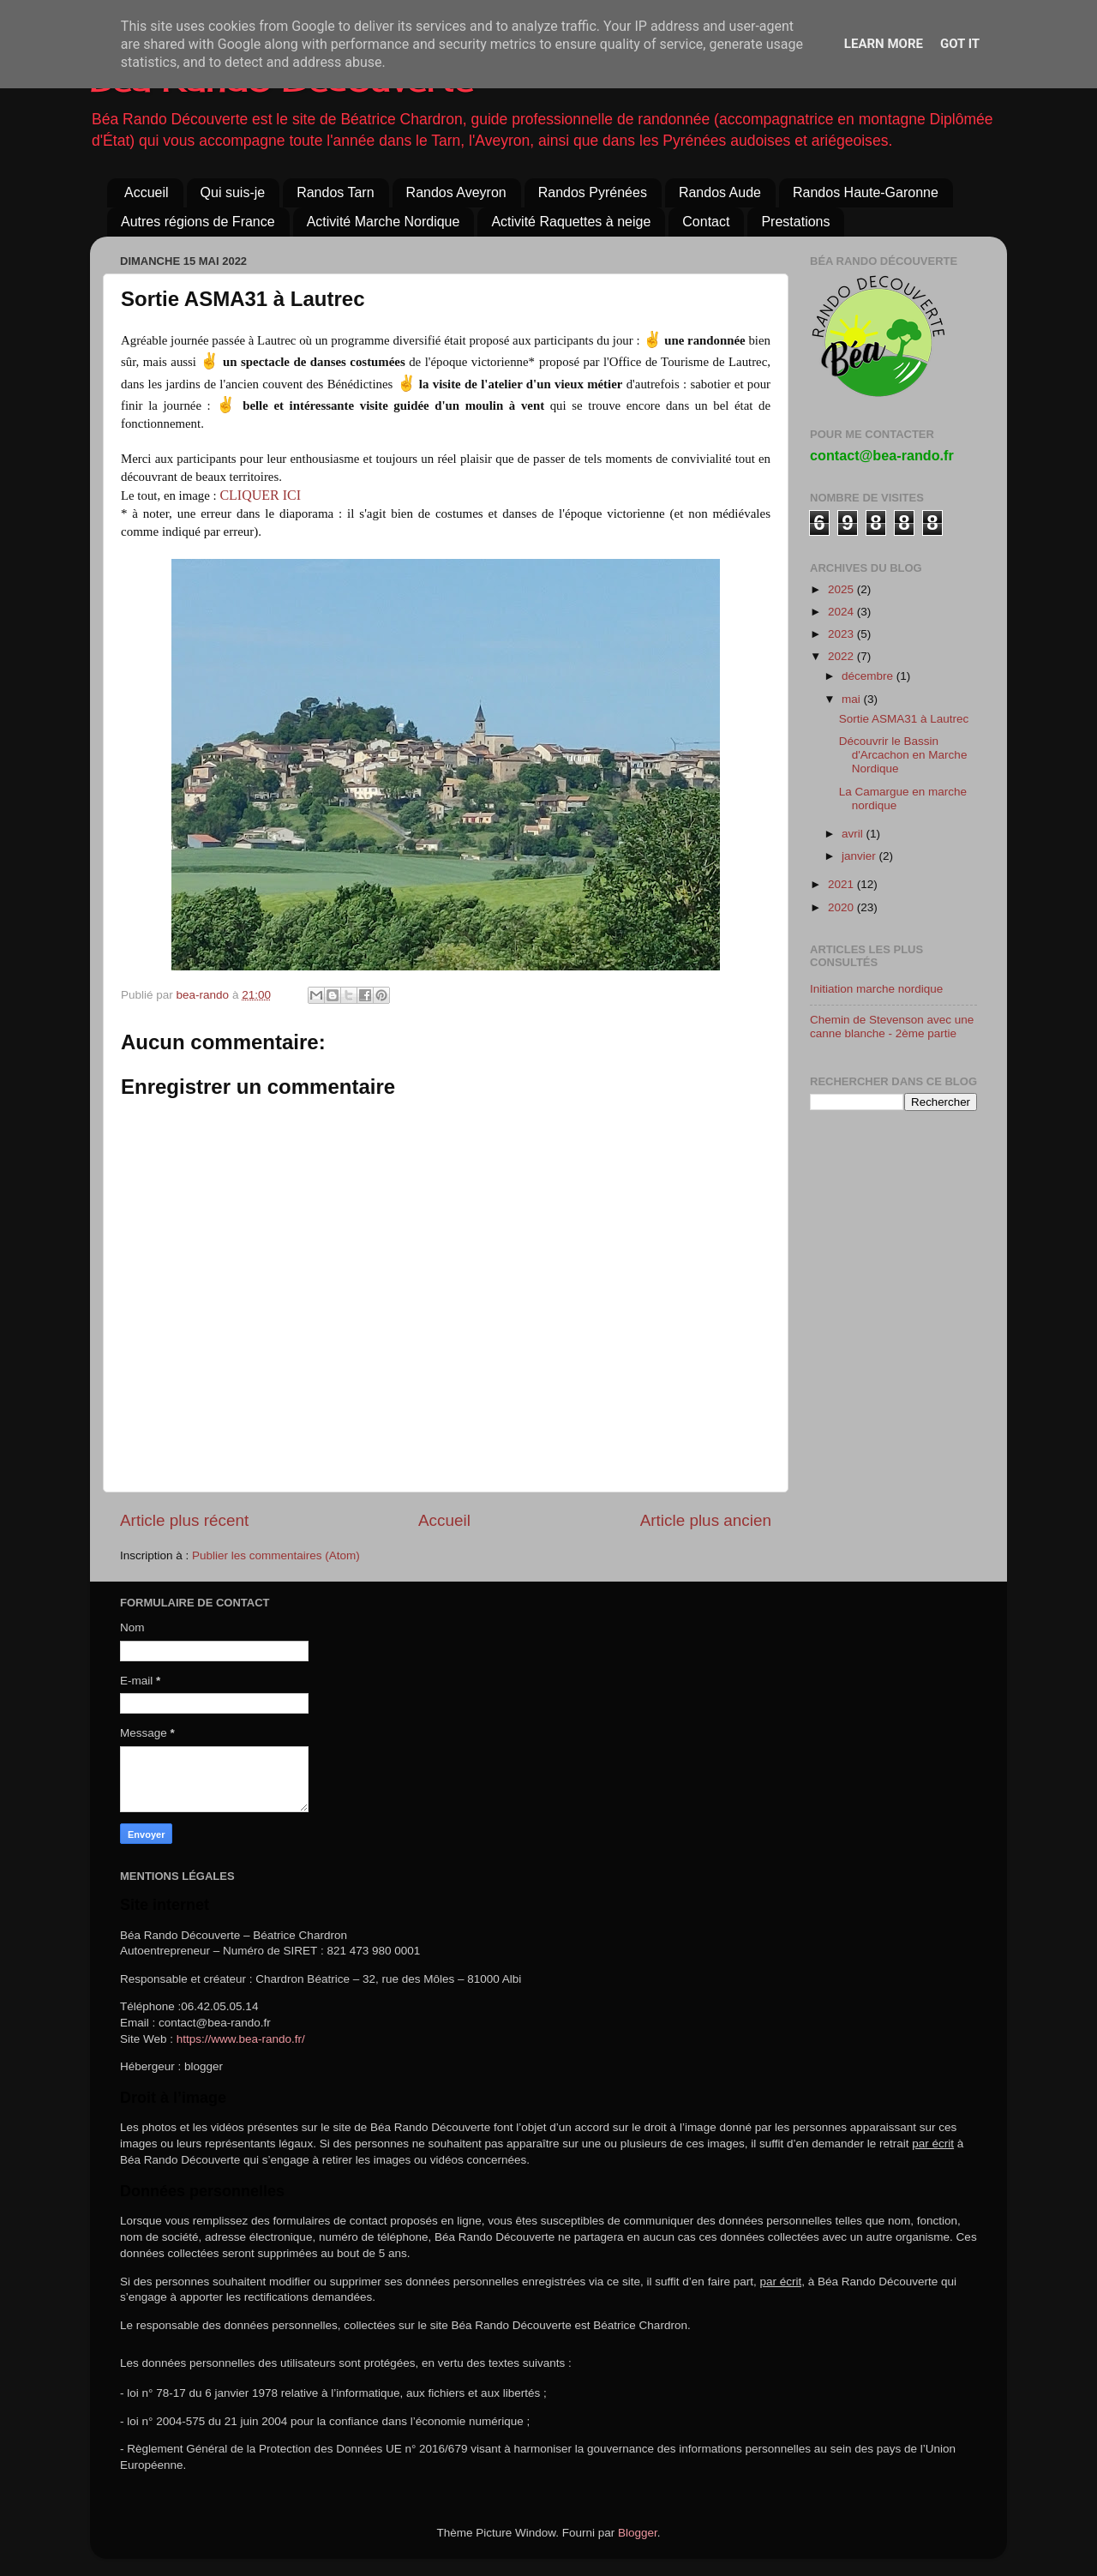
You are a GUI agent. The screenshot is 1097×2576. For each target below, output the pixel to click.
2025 (842, 589)
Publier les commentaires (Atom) (276, 1555)
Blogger (637, 2532)
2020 (842, 907)
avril (854, 833)
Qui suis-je (233, 192)
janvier (860, 856)
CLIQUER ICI (260, 495)
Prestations (795, 221)
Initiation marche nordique (876, 988)
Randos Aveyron (456, 192)
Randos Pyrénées (592, 192)
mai (853, 699)
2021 (842, 884)
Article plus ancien (705, 1520)
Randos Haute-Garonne (865, 192)
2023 (842, 633)
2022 (842, 656)
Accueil (146, 192)
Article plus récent (184, 1520)
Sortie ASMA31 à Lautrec (904, 718)
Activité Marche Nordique (383, 221)
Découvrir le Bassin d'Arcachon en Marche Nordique (903, 755)
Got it (960, 43)
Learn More (883, 43)
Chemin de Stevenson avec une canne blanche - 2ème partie (892, 1026)
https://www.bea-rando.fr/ (241, 2039)
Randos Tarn (335, 192)
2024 (842, 611)
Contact (705, 221)
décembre (869, 676)
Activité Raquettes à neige (570, 221)
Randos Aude (720, 192)
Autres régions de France (198, 221)
